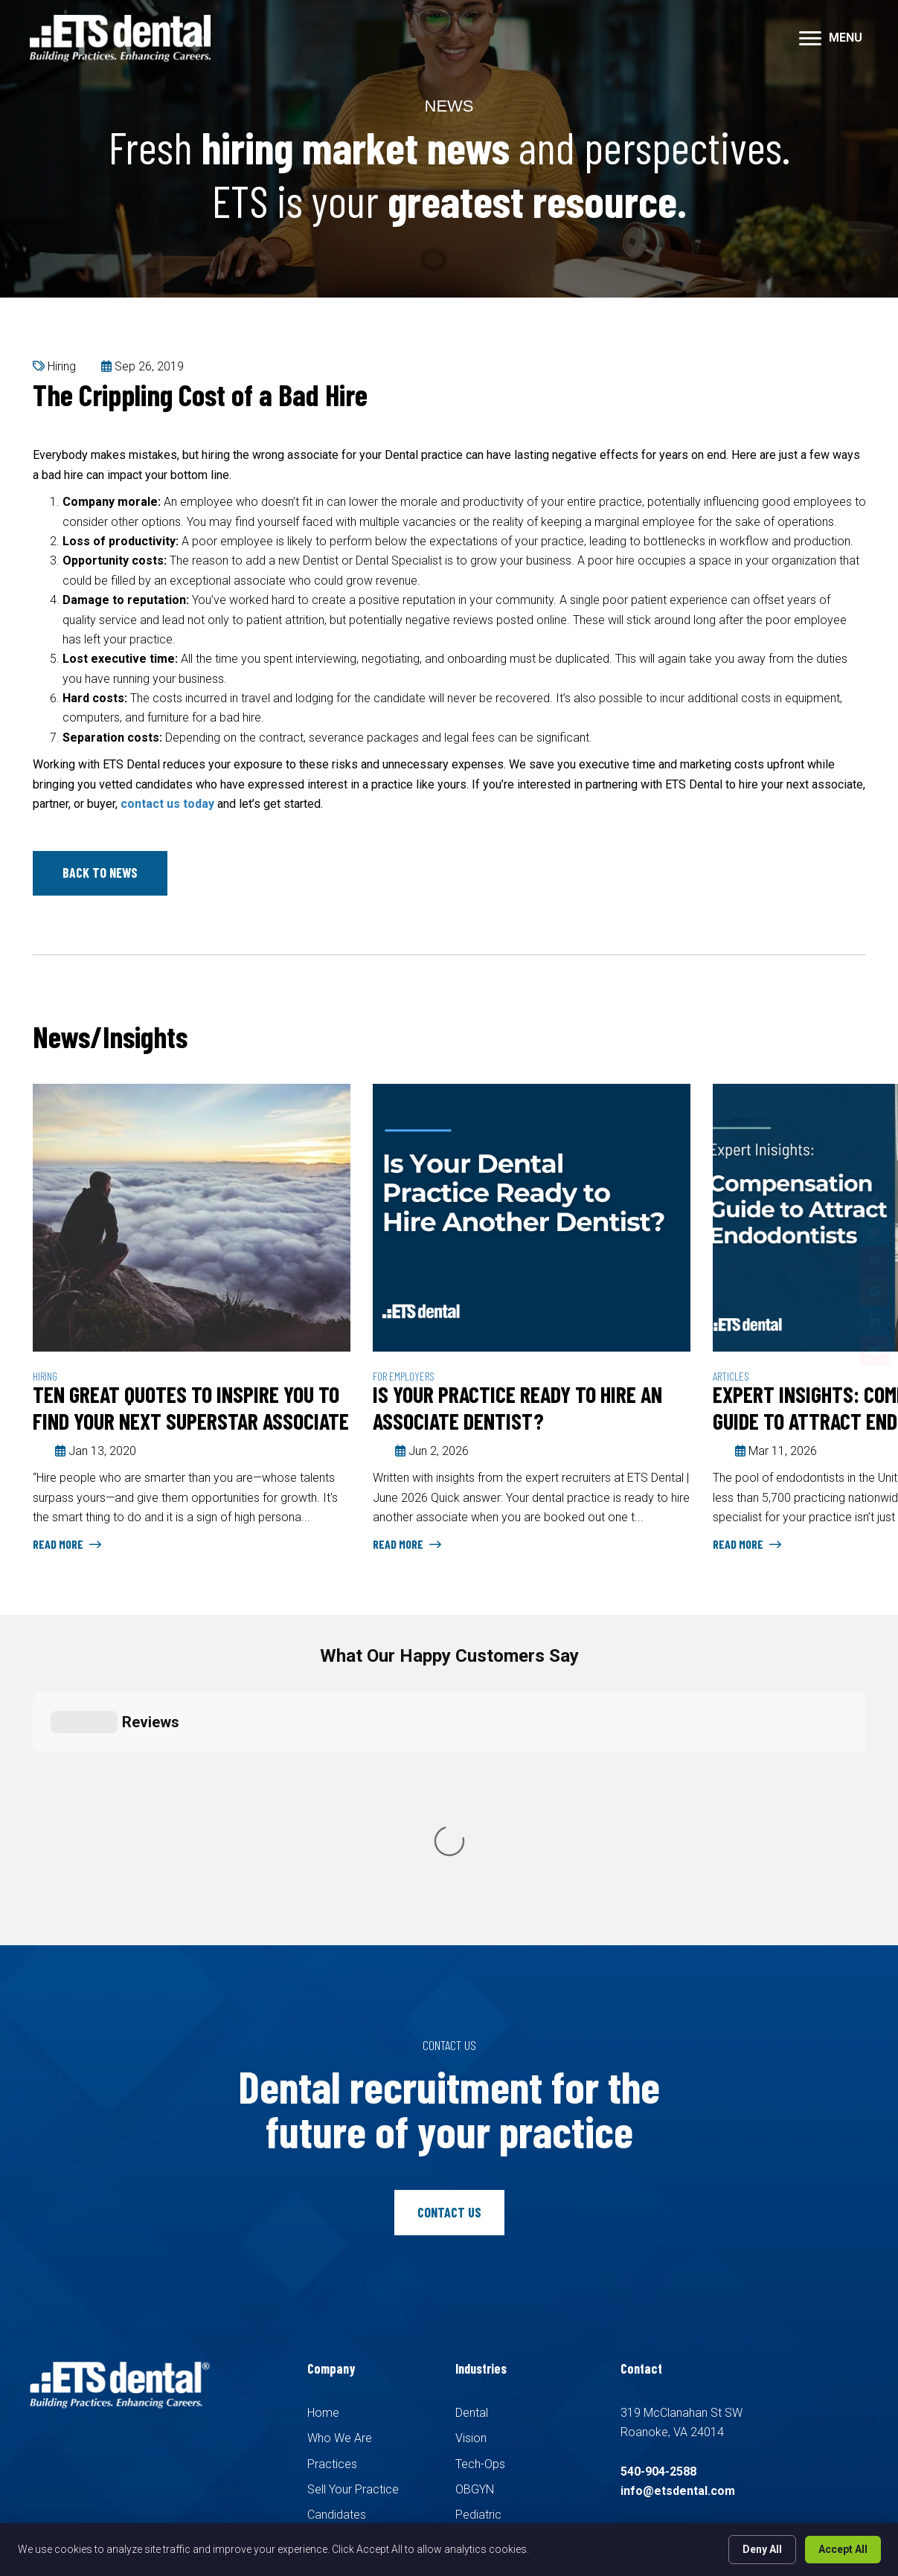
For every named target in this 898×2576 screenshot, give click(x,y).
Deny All (762, 2549)
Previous (814, 1039)
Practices (332, 2193)
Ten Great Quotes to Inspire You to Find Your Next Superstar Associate (191, 1407)
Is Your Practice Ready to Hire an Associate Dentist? (517, 1407)
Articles (731, 1376)
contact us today (167, 804)
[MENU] (830, 38)
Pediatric (478, 2245)
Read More (67, 1544)
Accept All (842, 2549)
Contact (328, 2296)
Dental (471, 2142)
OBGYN (474, 2219)
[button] (100, 873)
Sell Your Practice (353, 2219)
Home (323, 2142)
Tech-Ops (480, 2193)
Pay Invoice (338, 2321)
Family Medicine (497, 2270)
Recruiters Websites (261, 2408)
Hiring (62, 366)
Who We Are (339, 2168)
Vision (471, 2168)
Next (858, 1039)
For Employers (403, 1376)
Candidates (336, 2245)
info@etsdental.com (677, 2221)
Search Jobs (340, 2270)
